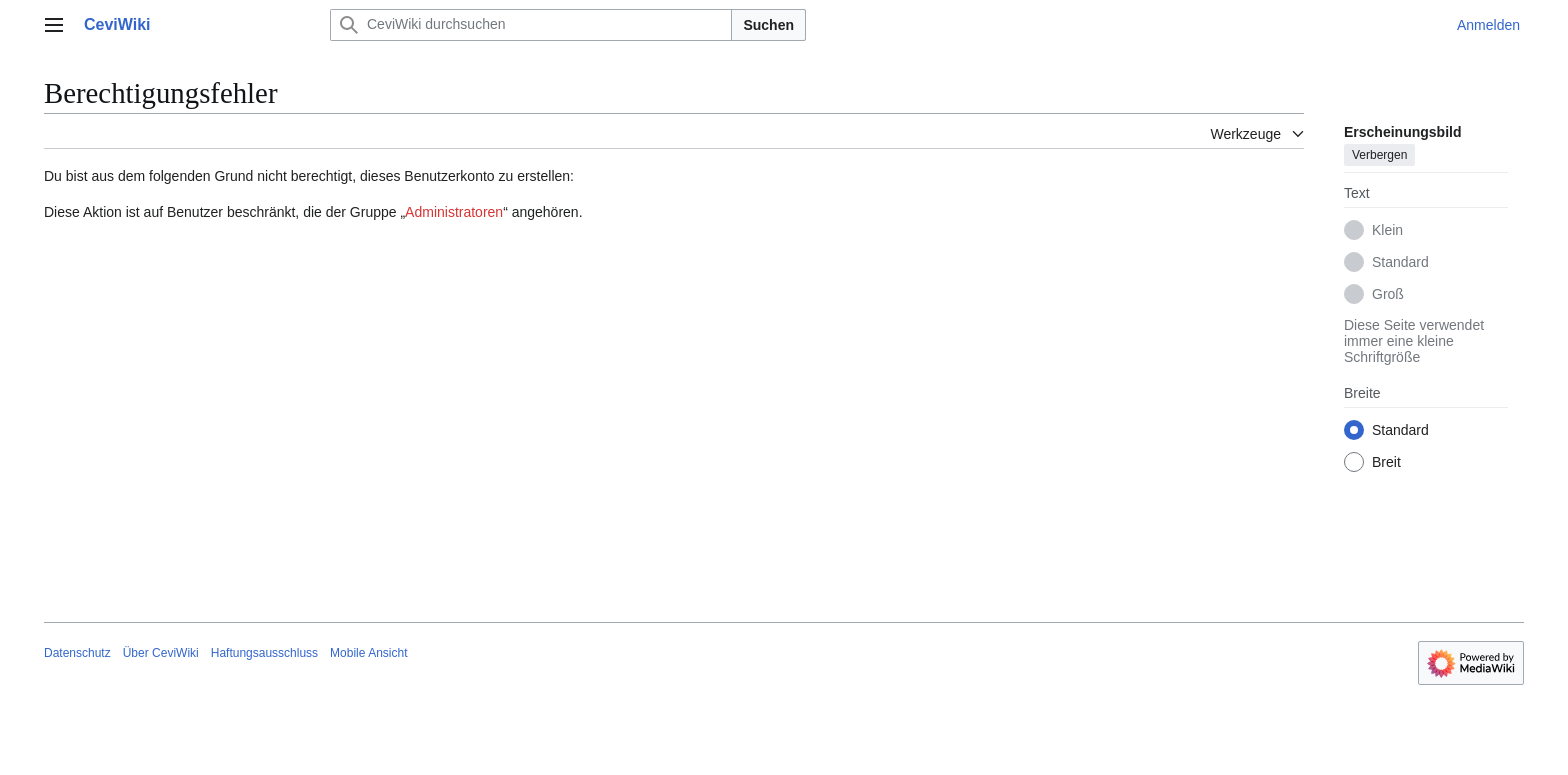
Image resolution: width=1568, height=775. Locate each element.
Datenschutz (77, 653)
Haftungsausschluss (264, 653)
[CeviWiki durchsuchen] (531, 25)
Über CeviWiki (161, 653)
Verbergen (1379, 155)
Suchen (768, 25)
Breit (1386, 462)
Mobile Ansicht (368, 653)
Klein (1387, 230)
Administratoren (454, 212)
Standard (1400, 262)
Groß (1388, 294)
